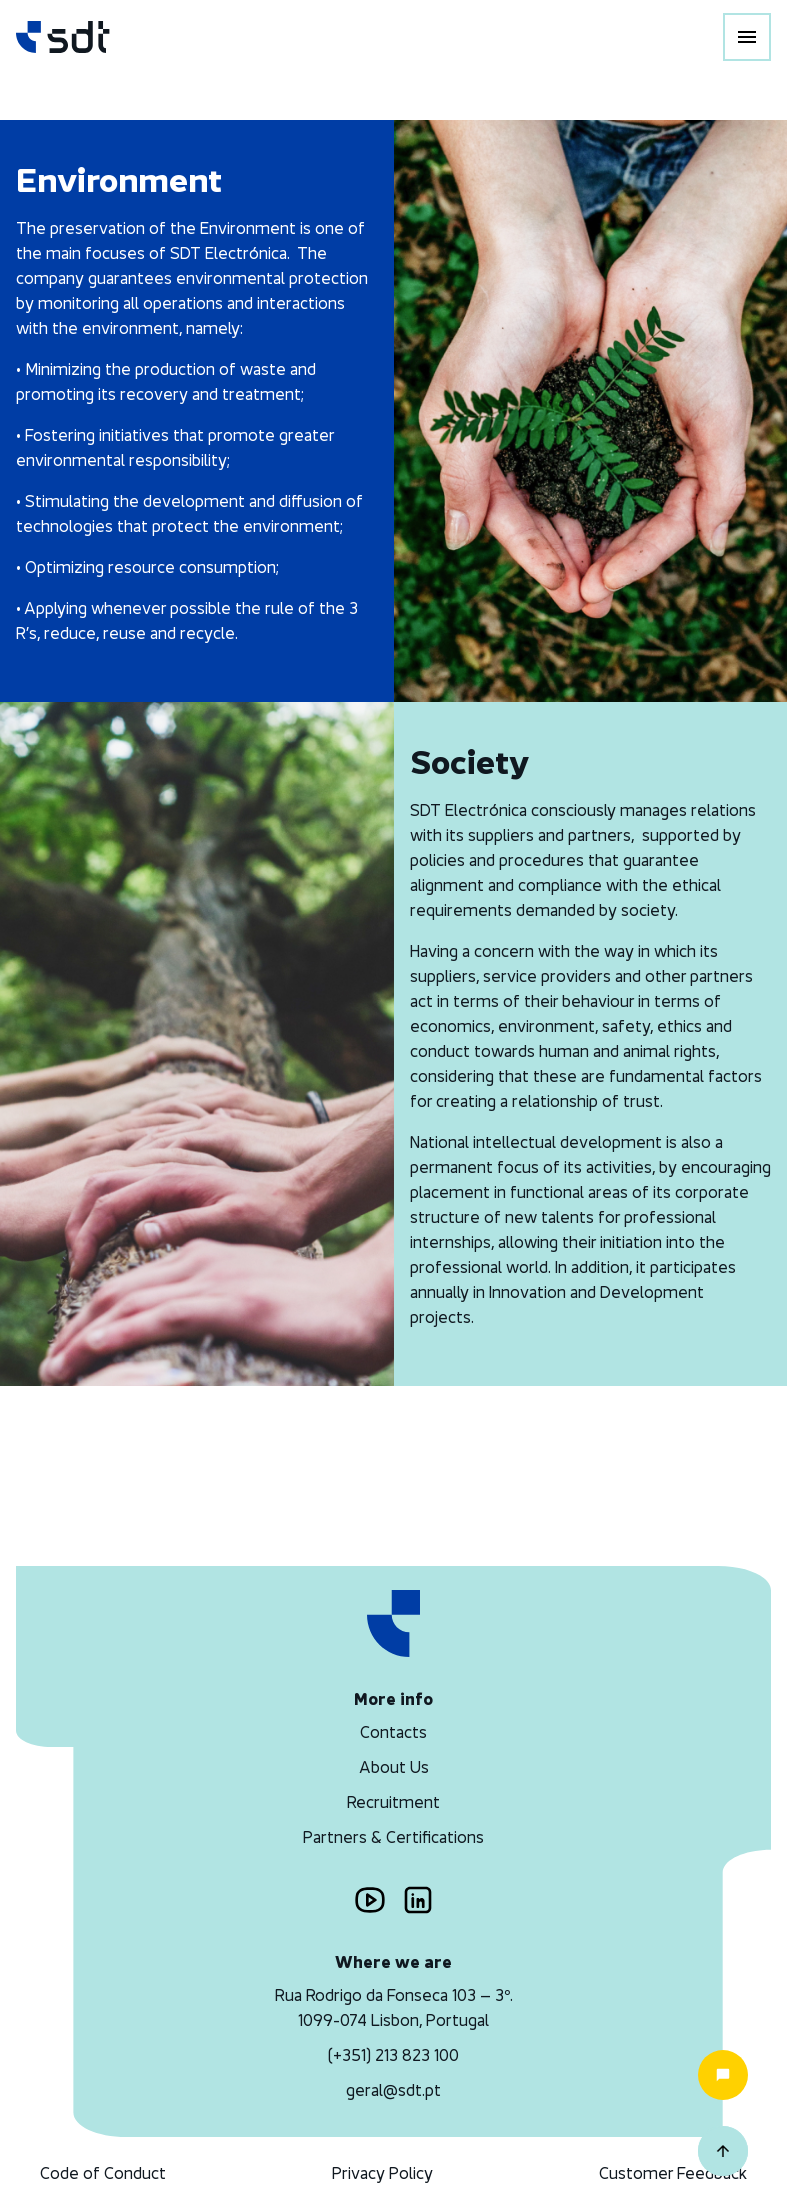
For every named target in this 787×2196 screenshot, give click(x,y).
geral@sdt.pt (393, 2090)
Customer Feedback (673, 2173)
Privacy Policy (382, 2173)
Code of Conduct (103, 2173)
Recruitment (393, 1802)
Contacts (393, 1732)
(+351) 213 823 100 (393, 2055)
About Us (394, 1767)
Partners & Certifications (393, 1837)
